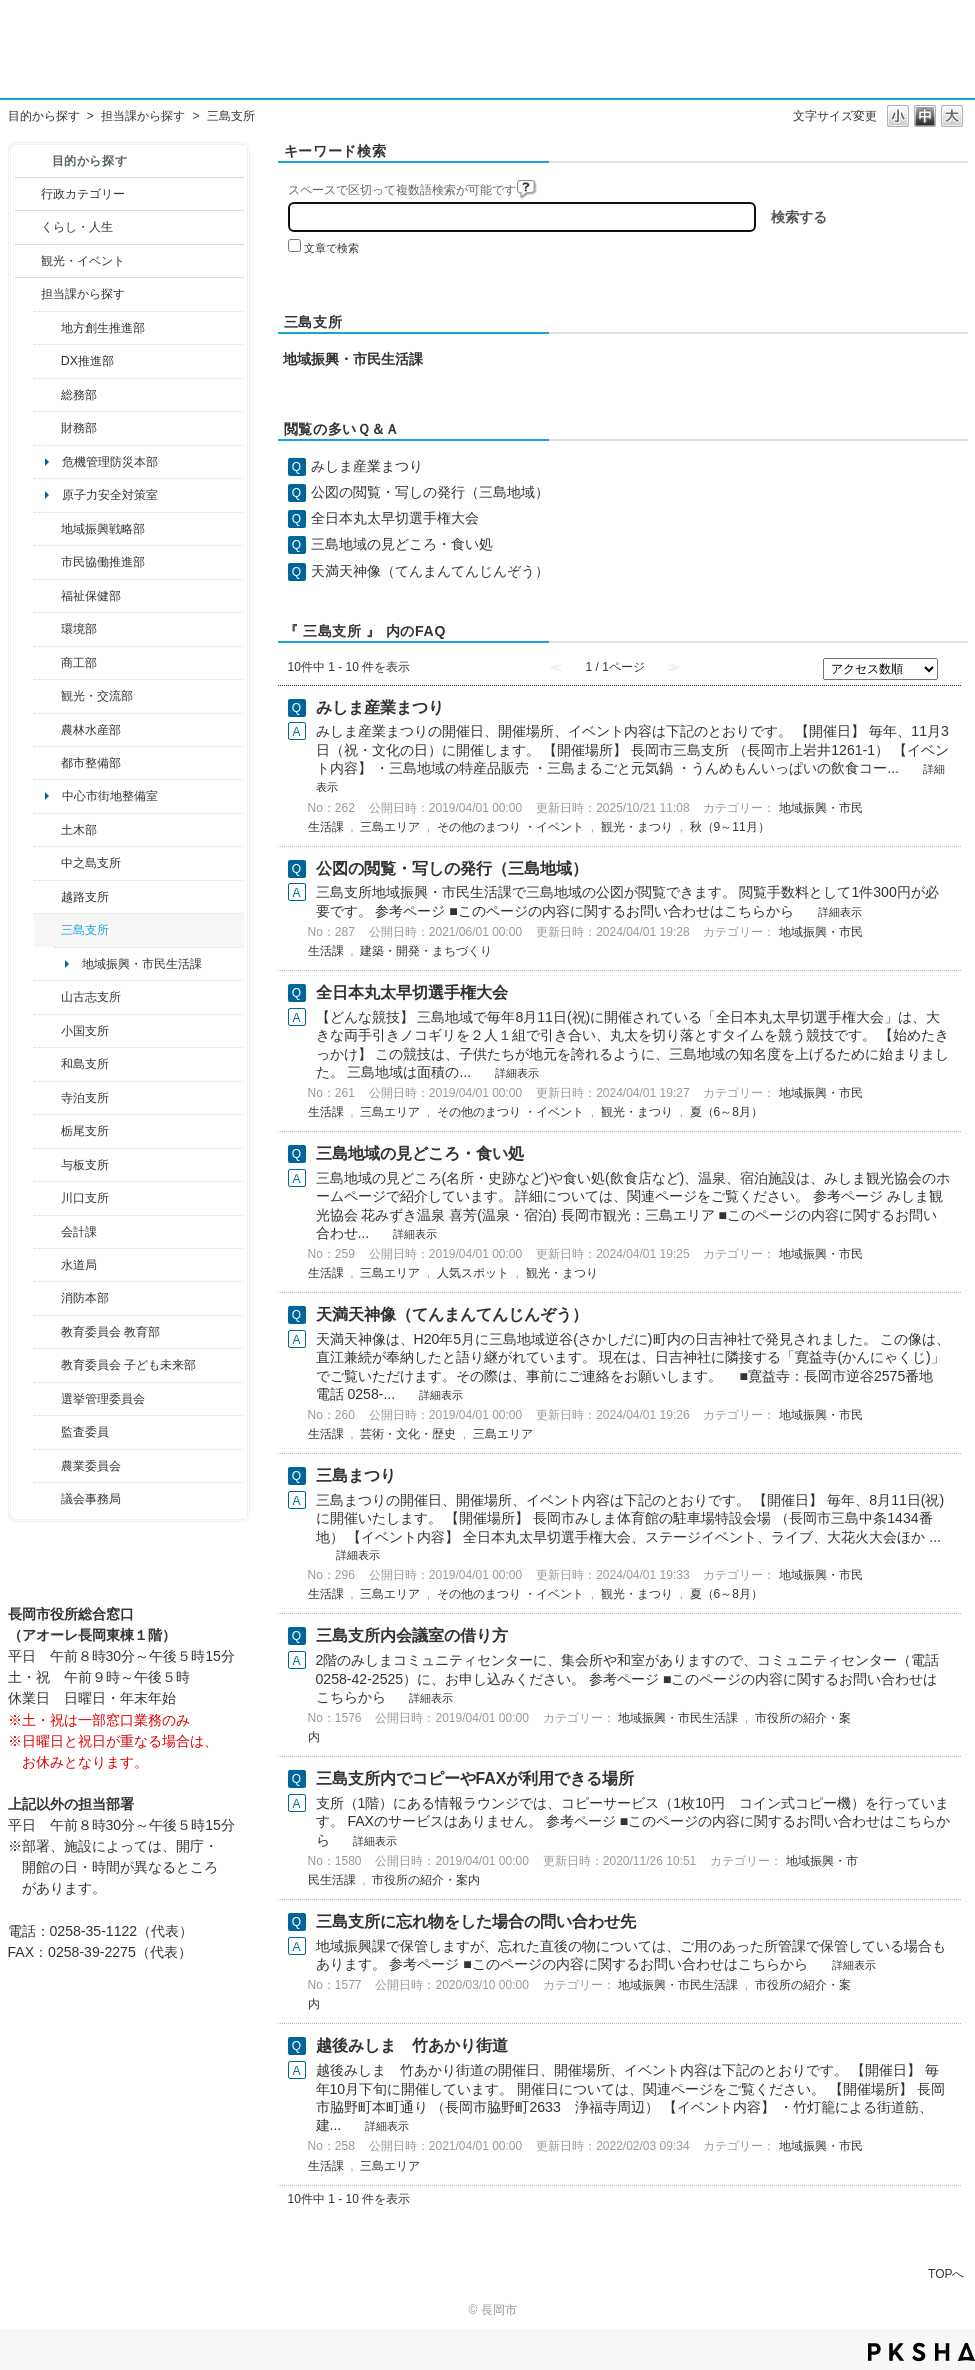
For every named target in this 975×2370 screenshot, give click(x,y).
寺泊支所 (85, 1098)
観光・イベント (83, 261)
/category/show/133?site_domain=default (47, 1198)
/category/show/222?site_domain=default (47, 1466)
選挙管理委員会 (103, 1399)
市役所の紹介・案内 (426, 1880)
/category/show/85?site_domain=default (47, 1298)
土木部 (79, 830)
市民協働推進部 (103, 562)
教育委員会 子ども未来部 (128, 1365)
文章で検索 (331, 248)
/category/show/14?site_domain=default (47, 596)
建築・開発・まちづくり (426, 951)
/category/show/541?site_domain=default (47, 361)
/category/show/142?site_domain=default (47, 897)
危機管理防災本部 (110, 462)
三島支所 (85, 930)
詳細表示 (840, 912)
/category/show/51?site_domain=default (47, 1365)
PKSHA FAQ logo (921, 2352)
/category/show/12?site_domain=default (27, 227)
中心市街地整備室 (110, 796)
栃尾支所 (85, 1131)
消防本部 (85, 1298)
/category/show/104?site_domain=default (47, 529)
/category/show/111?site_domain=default (47, 1399)
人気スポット (473, 1273)
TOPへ (946, 2273)
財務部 (79, 428)
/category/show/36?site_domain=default (47, 663)
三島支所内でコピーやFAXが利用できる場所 (475, 1778)
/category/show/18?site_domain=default (27, 261)
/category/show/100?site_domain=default (47, 328)
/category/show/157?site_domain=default (47, 1499)
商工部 (79, 663)
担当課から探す (143, 116)
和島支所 (85, 1064)
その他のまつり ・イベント (510, 827)
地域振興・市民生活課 (142, 964)
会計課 (79, 1232)
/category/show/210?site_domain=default (47, 1232)
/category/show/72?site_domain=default (47, 428)
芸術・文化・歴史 (408, 1434)
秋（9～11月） (730, 827)
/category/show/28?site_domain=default (47, 830)
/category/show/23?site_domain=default (47, 629)
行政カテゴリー (83, 194)
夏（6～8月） (726, 1112)
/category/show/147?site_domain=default (47, 1265)
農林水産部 (91, 730)
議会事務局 (91, 1499)
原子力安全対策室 (110, 495)
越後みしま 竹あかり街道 (412, 2045)
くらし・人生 (77, 227)
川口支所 (85, 1198)
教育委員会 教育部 (110, 1332)
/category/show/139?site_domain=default (47, 1064)
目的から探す (44, 116)
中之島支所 (91, 863)
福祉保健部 (91, 596)
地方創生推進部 (103, 328)
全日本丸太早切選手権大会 (395, 518)
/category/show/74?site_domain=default (47, 1031)
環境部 (79, 629)
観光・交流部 (97, 696)
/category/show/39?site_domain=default (47, 1332)
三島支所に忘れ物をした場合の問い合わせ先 (476, 1921)
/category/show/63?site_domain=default (47, 1098)
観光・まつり (637, 827)
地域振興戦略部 (103, 529)
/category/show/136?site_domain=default (47, 1165)
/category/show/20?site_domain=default (47, 696)
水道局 (79, 1265)
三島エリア (390, 827)
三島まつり (356, 1475)
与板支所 (85, 1165)
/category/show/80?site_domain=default (47, 1131)
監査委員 (85, 1432)
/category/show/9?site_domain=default (27, 294)
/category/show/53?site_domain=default (47, 930)
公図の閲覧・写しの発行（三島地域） (430, 492)
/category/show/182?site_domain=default (47, 763)
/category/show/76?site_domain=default (47, 730)
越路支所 (85, 897)
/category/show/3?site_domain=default (27, 194)
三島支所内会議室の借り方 (412, 1635)
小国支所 (85, 1031)
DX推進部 (87, 361)
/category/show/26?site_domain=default (47, 562)
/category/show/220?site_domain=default (47, 1432)
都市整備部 (91, 763)
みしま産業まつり (367, 466)
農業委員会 (91, 1466)
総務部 (79, 395)
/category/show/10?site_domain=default (47, 395)
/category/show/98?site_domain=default (47, 997)
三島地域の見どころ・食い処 (402, 544)
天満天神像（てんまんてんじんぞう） (430, 571)
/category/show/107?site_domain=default (47, 863)
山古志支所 (91, 997)
